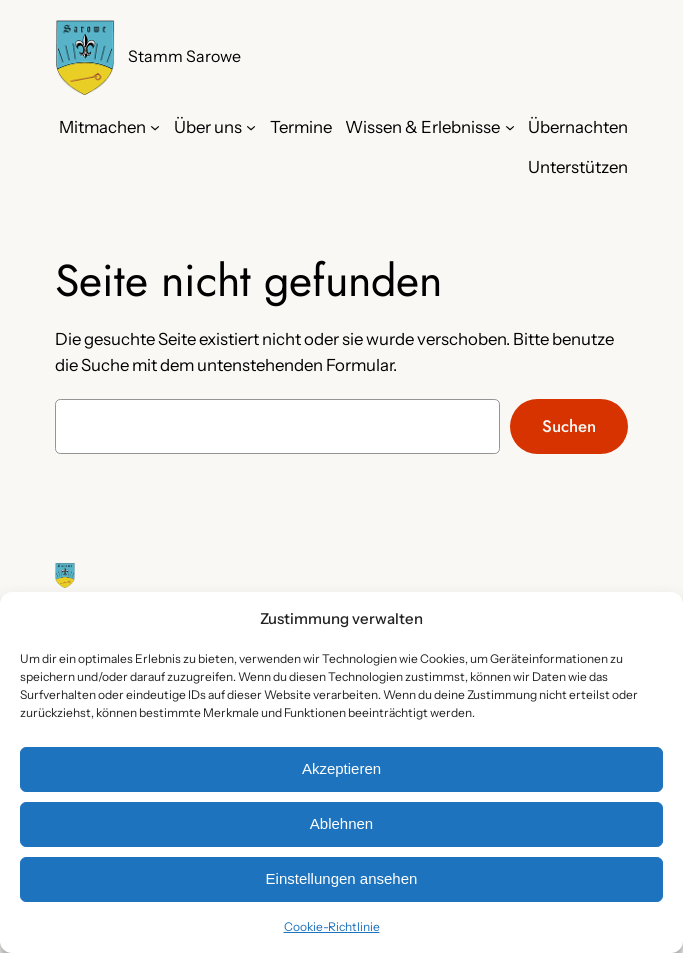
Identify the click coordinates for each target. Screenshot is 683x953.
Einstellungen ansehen (342, 878)
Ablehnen (341, 823)
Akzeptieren (341, 768)
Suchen (569, 426)
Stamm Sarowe (184, 56)
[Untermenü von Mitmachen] (155, 127)
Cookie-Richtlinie (332, 926)
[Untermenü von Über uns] (251, 127)
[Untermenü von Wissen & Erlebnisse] (510, 127)
